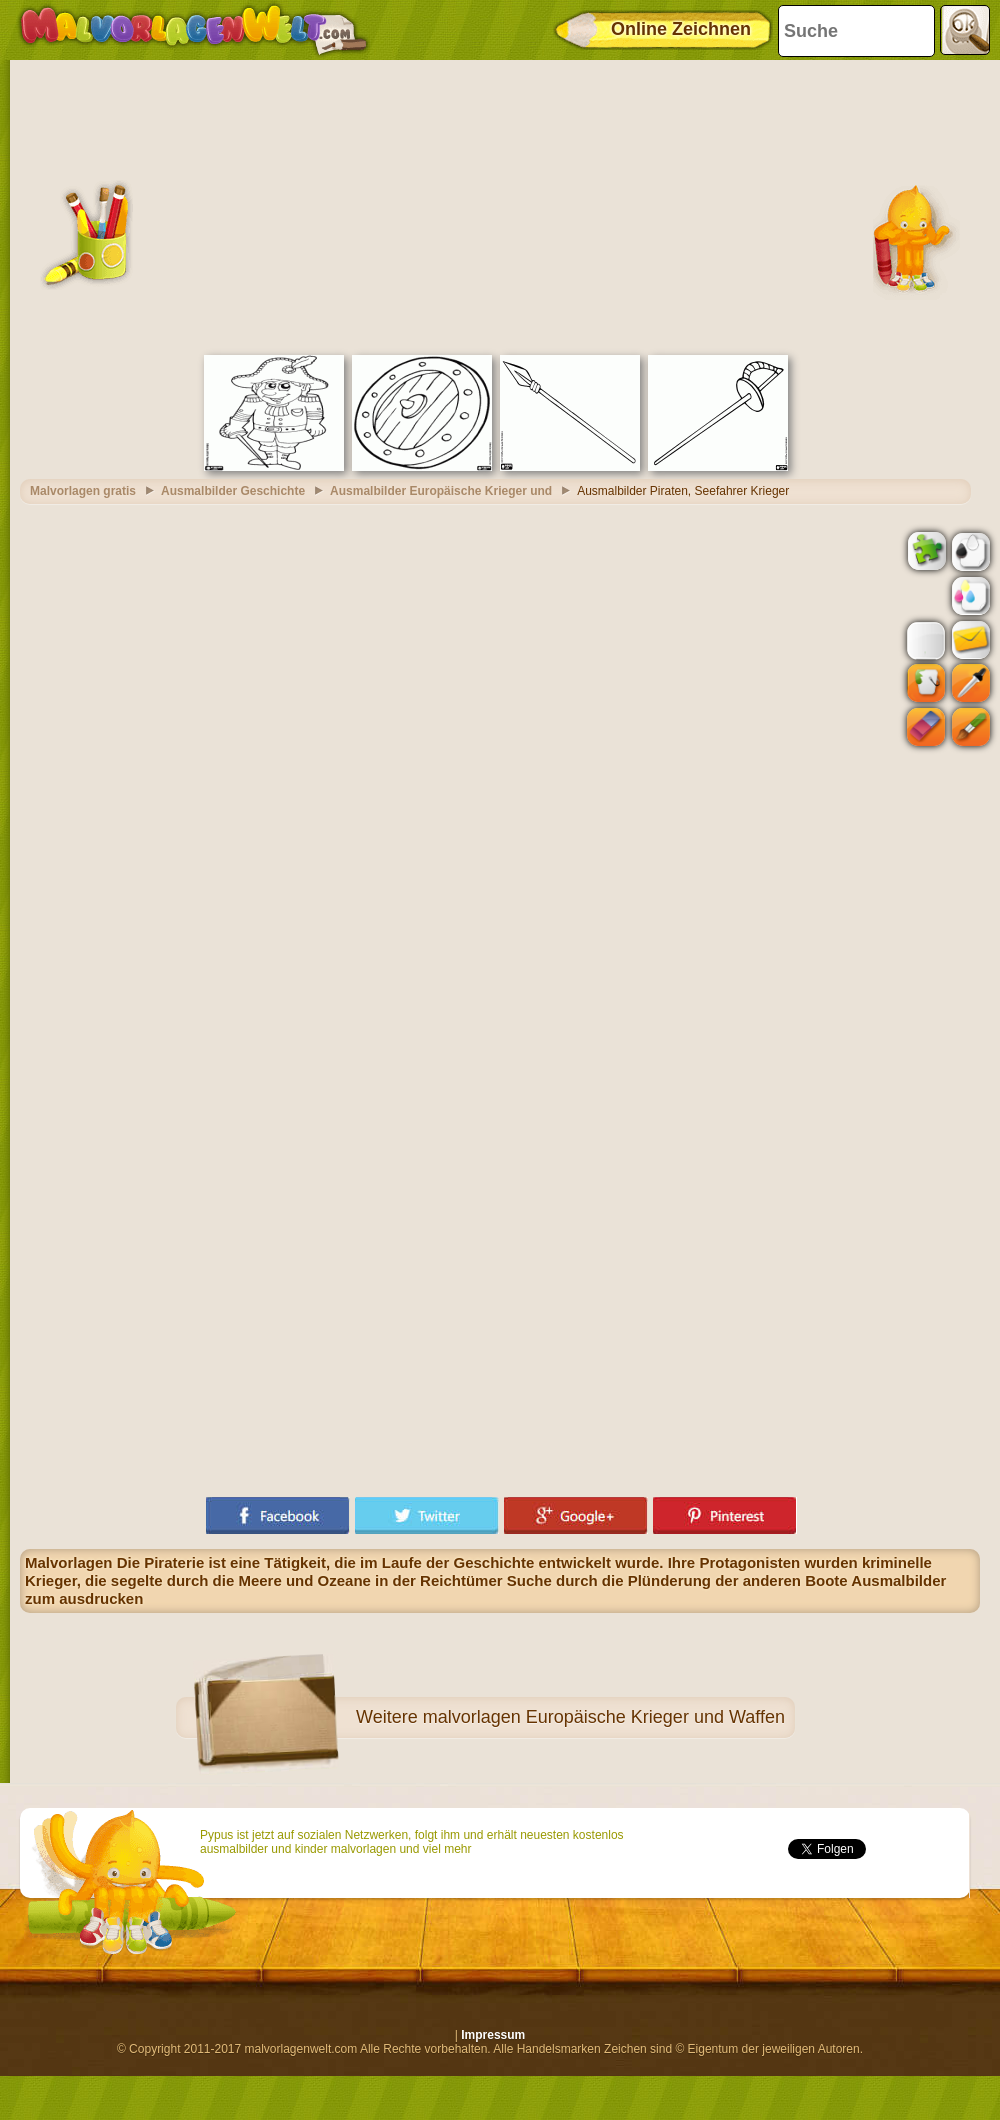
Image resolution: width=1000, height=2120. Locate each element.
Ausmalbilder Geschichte (233, 491)
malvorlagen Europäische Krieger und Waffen (604, 1717)
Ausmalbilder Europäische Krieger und (441, 491)
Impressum (493, 2035)
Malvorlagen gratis (83, 491)
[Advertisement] (500, 205)
